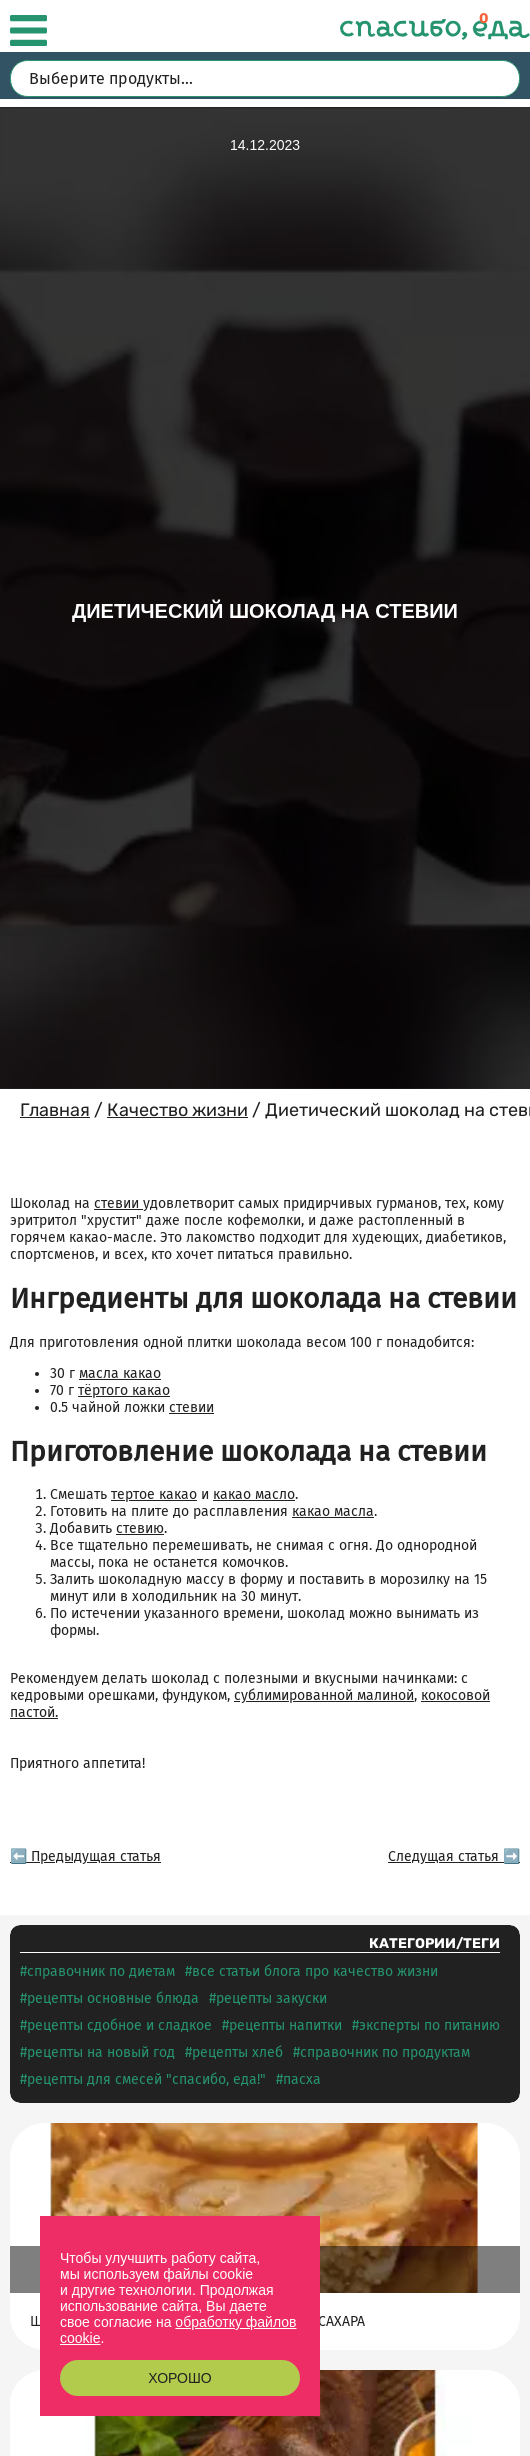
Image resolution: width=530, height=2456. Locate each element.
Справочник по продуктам (385, 2052)
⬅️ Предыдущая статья (85, 1856)
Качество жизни (177, 1110)
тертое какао (154, 1494)
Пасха (302, 2079)
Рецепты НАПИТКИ (285, 2025)
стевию (140, 1528)
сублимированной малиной (324, 1695)
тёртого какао (124, 1390)
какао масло (254, 1494)
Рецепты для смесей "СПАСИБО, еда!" (146, 2079)
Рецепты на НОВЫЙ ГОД (101, 2052)
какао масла (333, 1511)
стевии (118, 1203)
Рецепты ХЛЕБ (237, 2052)
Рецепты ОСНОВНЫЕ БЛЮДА (113, 1998)
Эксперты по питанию (429, 2025)
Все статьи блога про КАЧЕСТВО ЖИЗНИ (315, 1971)
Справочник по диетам (101, 1971)
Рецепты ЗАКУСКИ (271, 1998)
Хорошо (179, 2378)
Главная (55, 1110)
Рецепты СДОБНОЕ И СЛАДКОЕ (119, 2025)
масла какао (120, 1373)
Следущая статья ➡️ (454, 1856)
